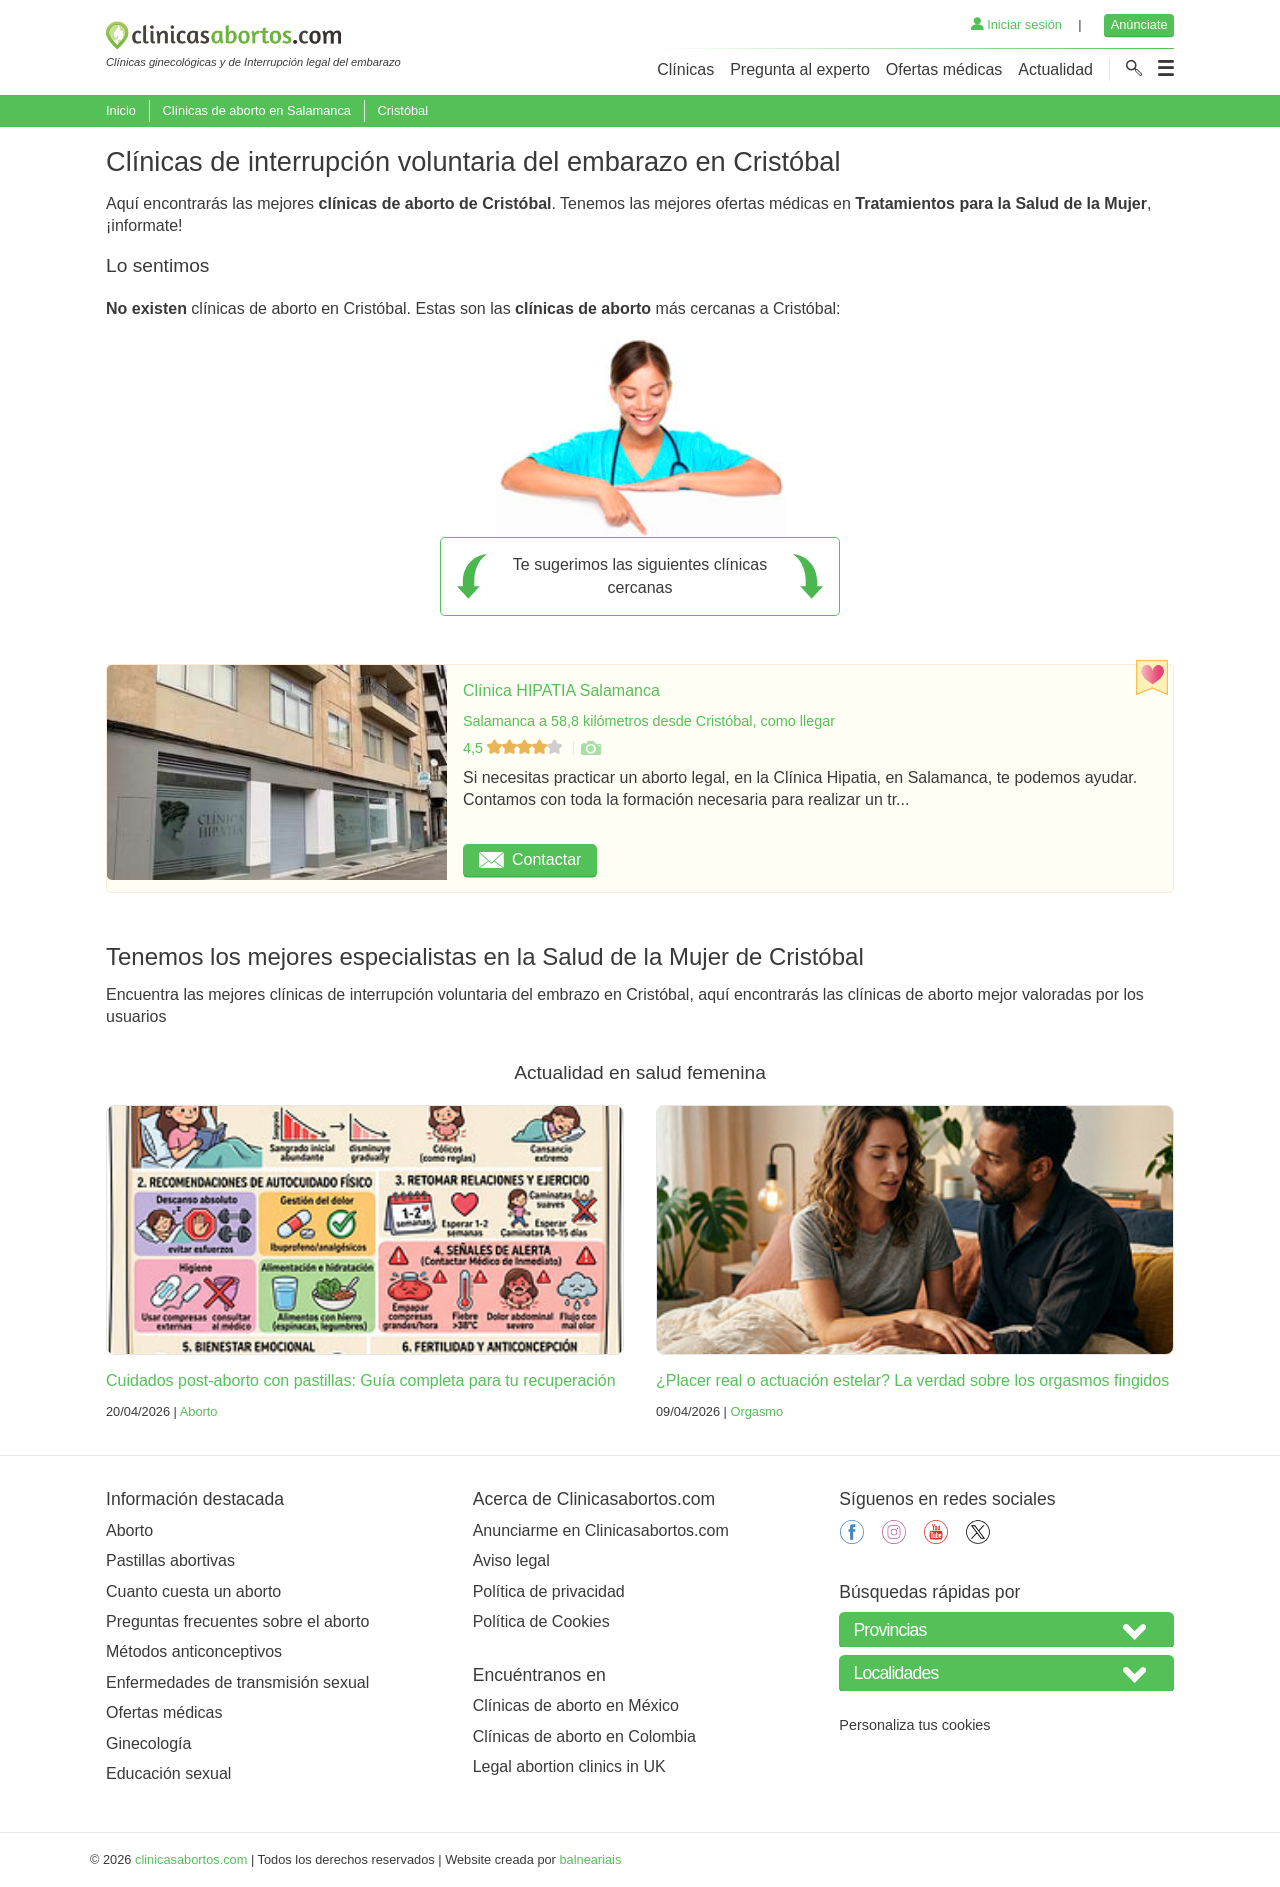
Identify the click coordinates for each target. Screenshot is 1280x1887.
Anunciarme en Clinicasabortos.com (601, 1530)
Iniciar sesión (1016, 24)
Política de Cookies (541, 1621)
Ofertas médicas (944, 69)
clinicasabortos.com (191, 1859)
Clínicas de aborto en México (576, 1705)
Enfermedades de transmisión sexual (237, 1682)
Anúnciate (1139, 24)
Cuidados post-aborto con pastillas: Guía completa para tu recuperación (361, 1380)
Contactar (530, 859)
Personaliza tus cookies (914, 1725)
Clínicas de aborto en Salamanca (256, 110)
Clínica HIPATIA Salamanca (561, 690)
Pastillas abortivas (170, 1560)
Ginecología (148, 1743)
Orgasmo (756, 1411)
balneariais (590, 1859)
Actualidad (1055, 69)
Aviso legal (511, 1560)
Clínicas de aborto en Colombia (584, 1736)
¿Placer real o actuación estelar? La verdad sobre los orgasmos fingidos (912, 1380)
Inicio (121, 110)
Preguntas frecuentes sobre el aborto (237, 1621)
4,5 (514, 748)
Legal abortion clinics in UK (569, 1766)
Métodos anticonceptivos (194, 1651)
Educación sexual (168, 1773)
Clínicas (685, 69)
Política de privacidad (549, 1591)
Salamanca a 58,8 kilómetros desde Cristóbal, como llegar (649, 721)
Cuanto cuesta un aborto (193, 1591)
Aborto (199, 1411)
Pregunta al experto (800, 69)
